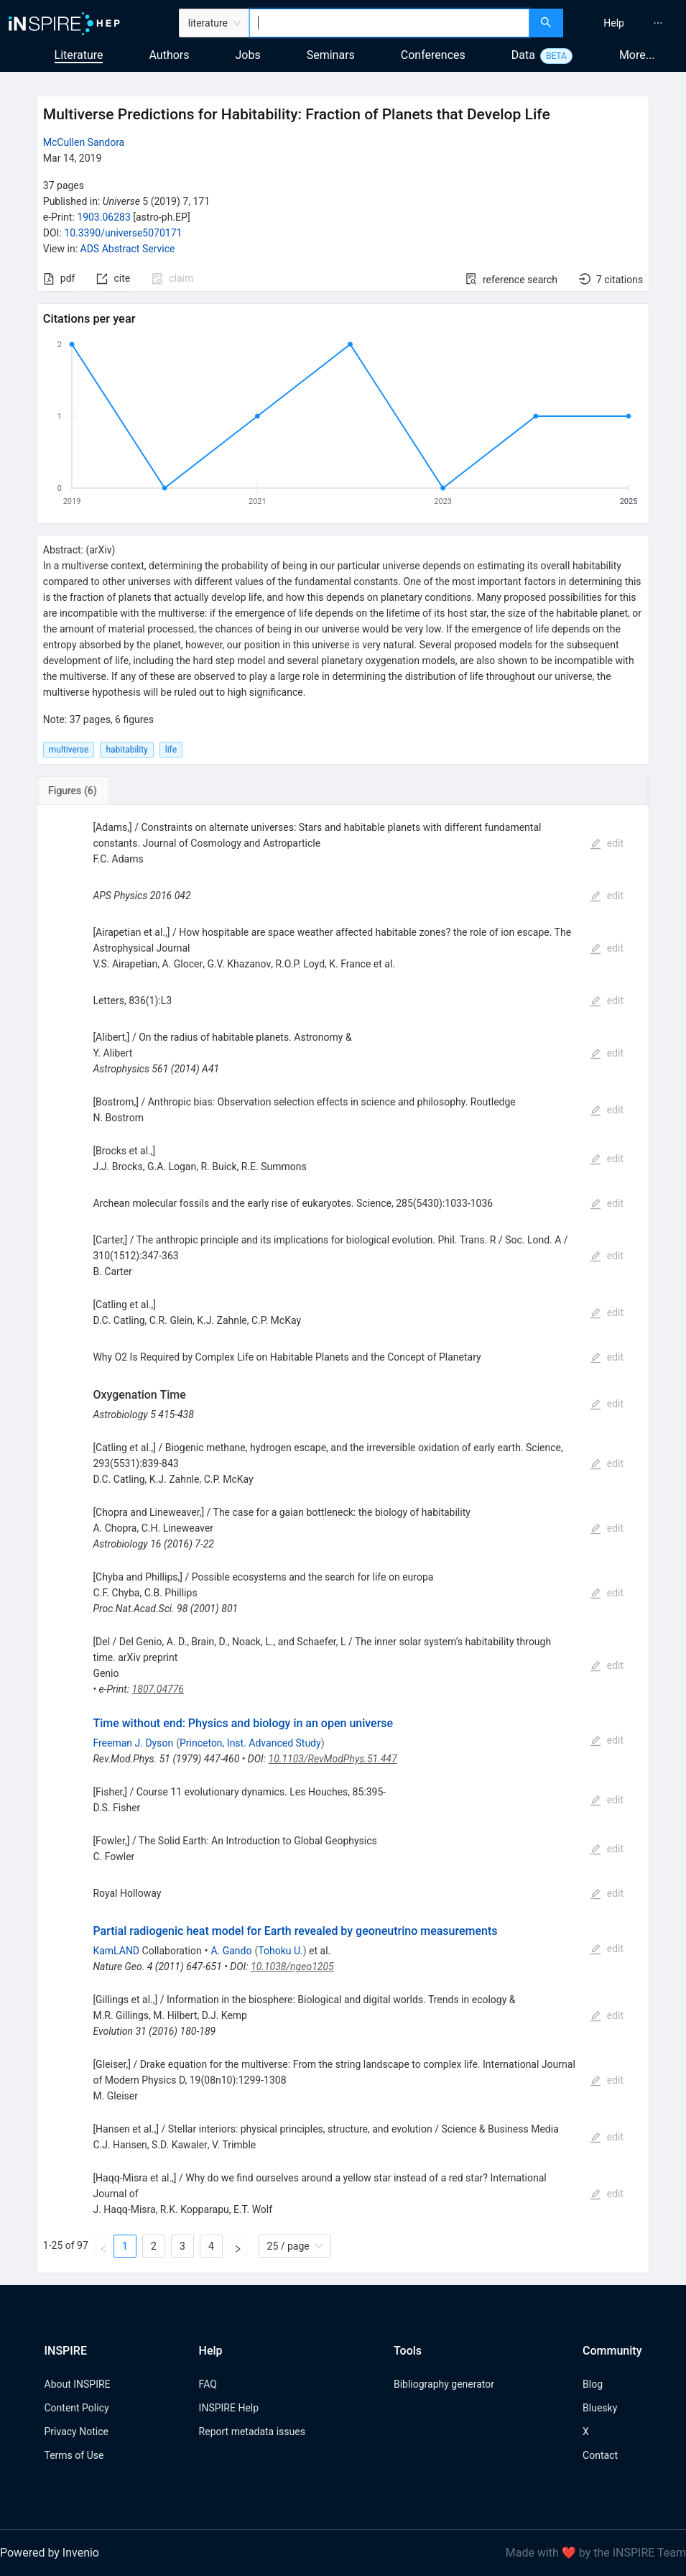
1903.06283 (104, 217)
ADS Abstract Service (127, 248)
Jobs (248, 55)
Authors (169, 55)
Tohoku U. (280, 1950)
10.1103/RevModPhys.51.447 (333, 1759)
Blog (593, 2384)
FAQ (208, 2384)
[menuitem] (613, 23)
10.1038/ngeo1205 (292, 1966)
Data (523, 55)
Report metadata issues (252, 2431)
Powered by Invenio (49, 2552)
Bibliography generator (444, 2384)
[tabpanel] (343, 1539)
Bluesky (600, 2408)
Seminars (331, 55)
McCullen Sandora (83, 142)
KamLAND (116, 1950)
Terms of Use (74, 2455)
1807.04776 (158, 1689)
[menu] (626, 23)
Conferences (433, 55)
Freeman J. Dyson (133, 1743)
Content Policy (77, 2408)
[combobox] (389, 23)
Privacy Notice (76, 2431)
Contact (600, 2455)
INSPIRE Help (229, 2408)
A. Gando (230, 1950)
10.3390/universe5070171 (123, 233)
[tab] (84, 791)
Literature (79, 55)
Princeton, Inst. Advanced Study (250, 1743)
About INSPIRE (78, 2384)
